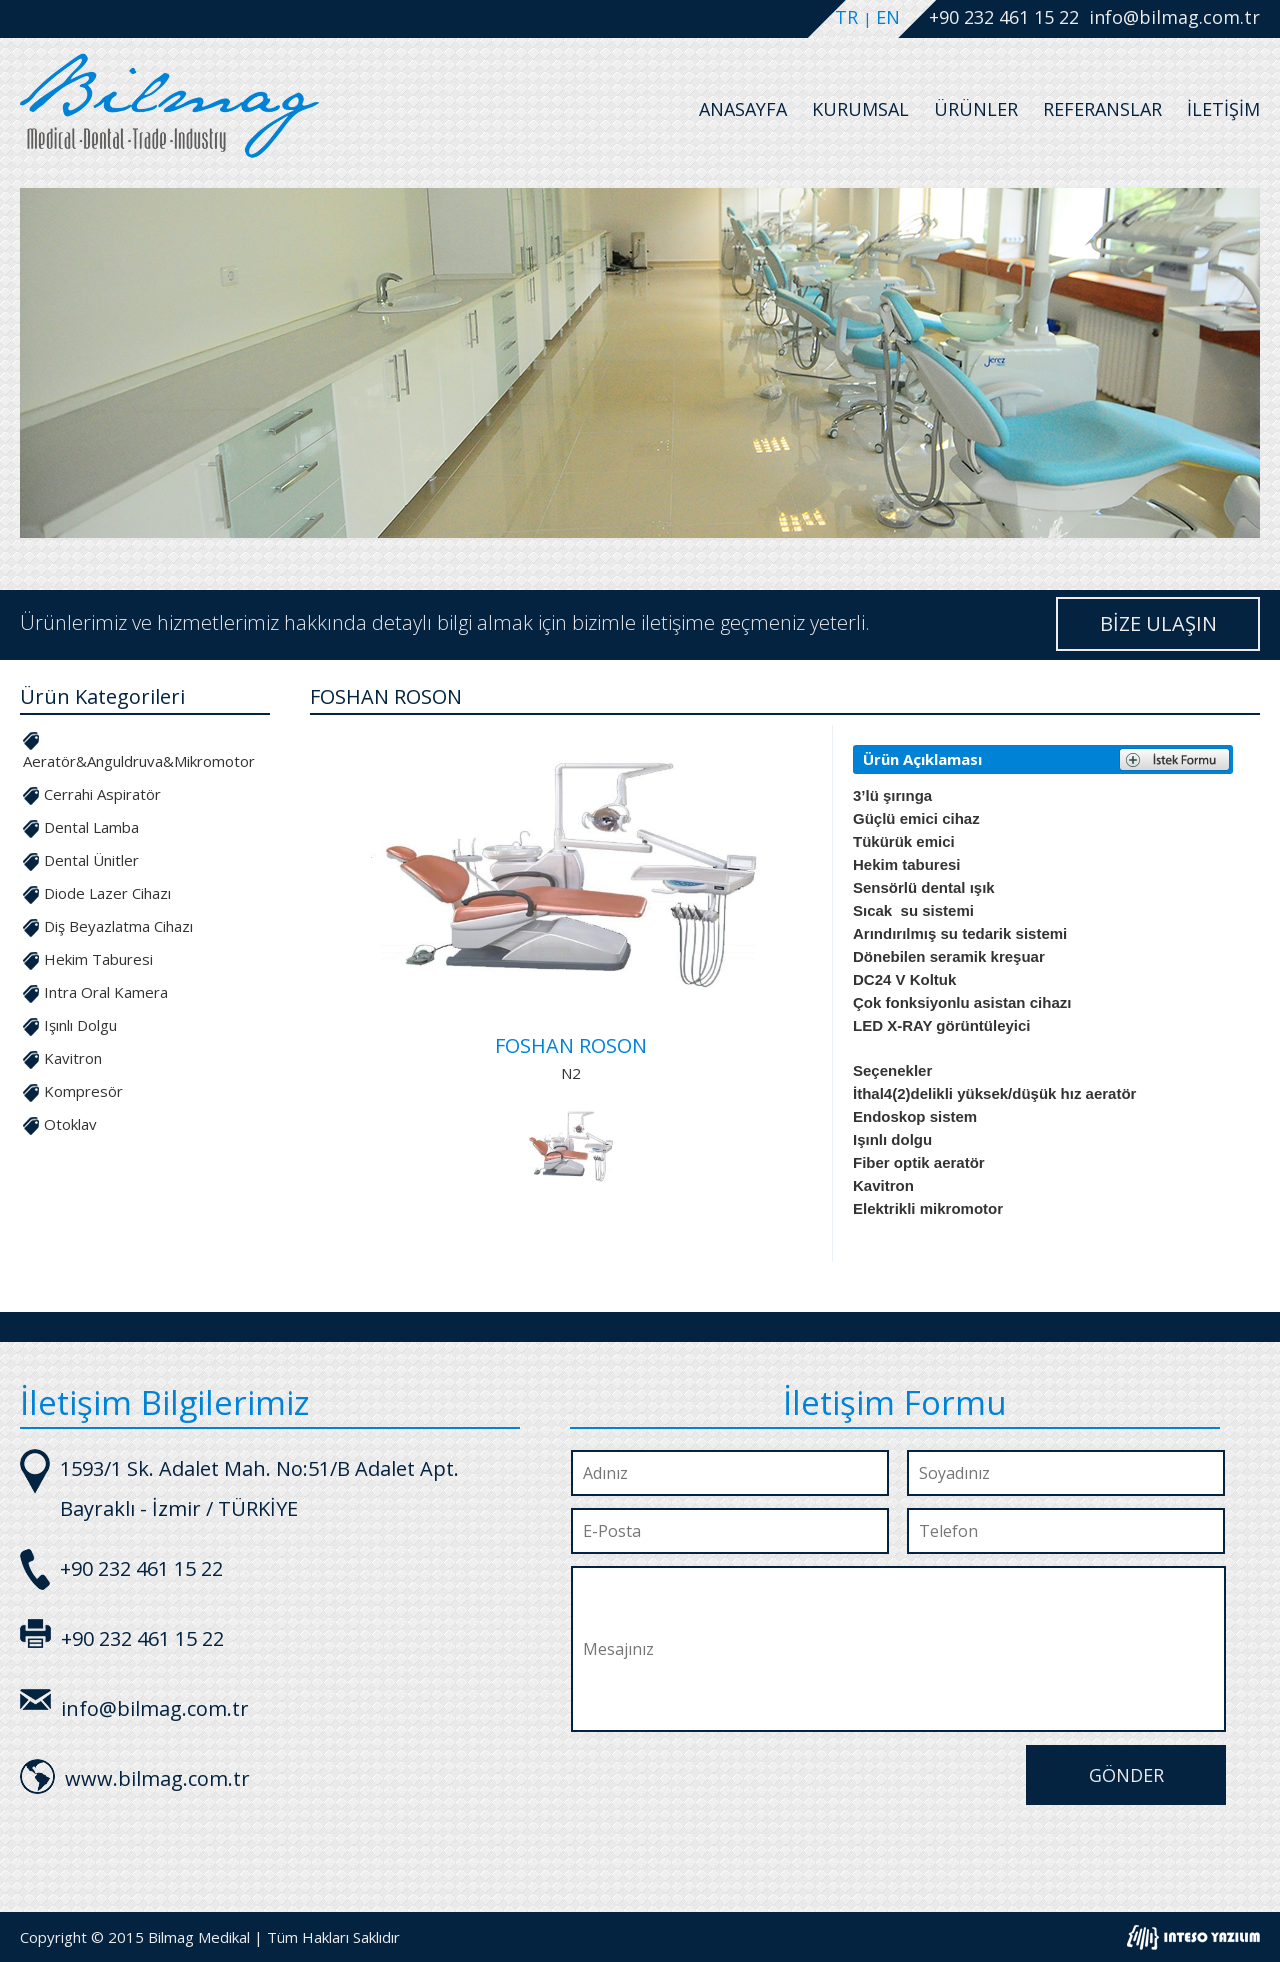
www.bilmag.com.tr (157, 1778)
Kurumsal (860, 109)
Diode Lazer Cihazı (107, 893)
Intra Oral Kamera (106, 992)
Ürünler (976, 109)
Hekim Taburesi (98, 959)
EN (888, 17)
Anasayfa (743, 109)
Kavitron (73, 1058)
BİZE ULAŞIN (1158, 623)
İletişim (1223, 109)
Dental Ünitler (91, 860)
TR (849, 17)
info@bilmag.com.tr (1174, 17)
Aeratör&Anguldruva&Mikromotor (139, 761)
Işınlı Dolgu (80, 1025)
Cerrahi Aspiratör (102, 794)
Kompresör (83, 1091)
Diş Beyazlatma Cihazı (118, 926)
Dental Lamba (91, 827)
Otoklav (70, 1124)
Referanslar (1102, 109)
